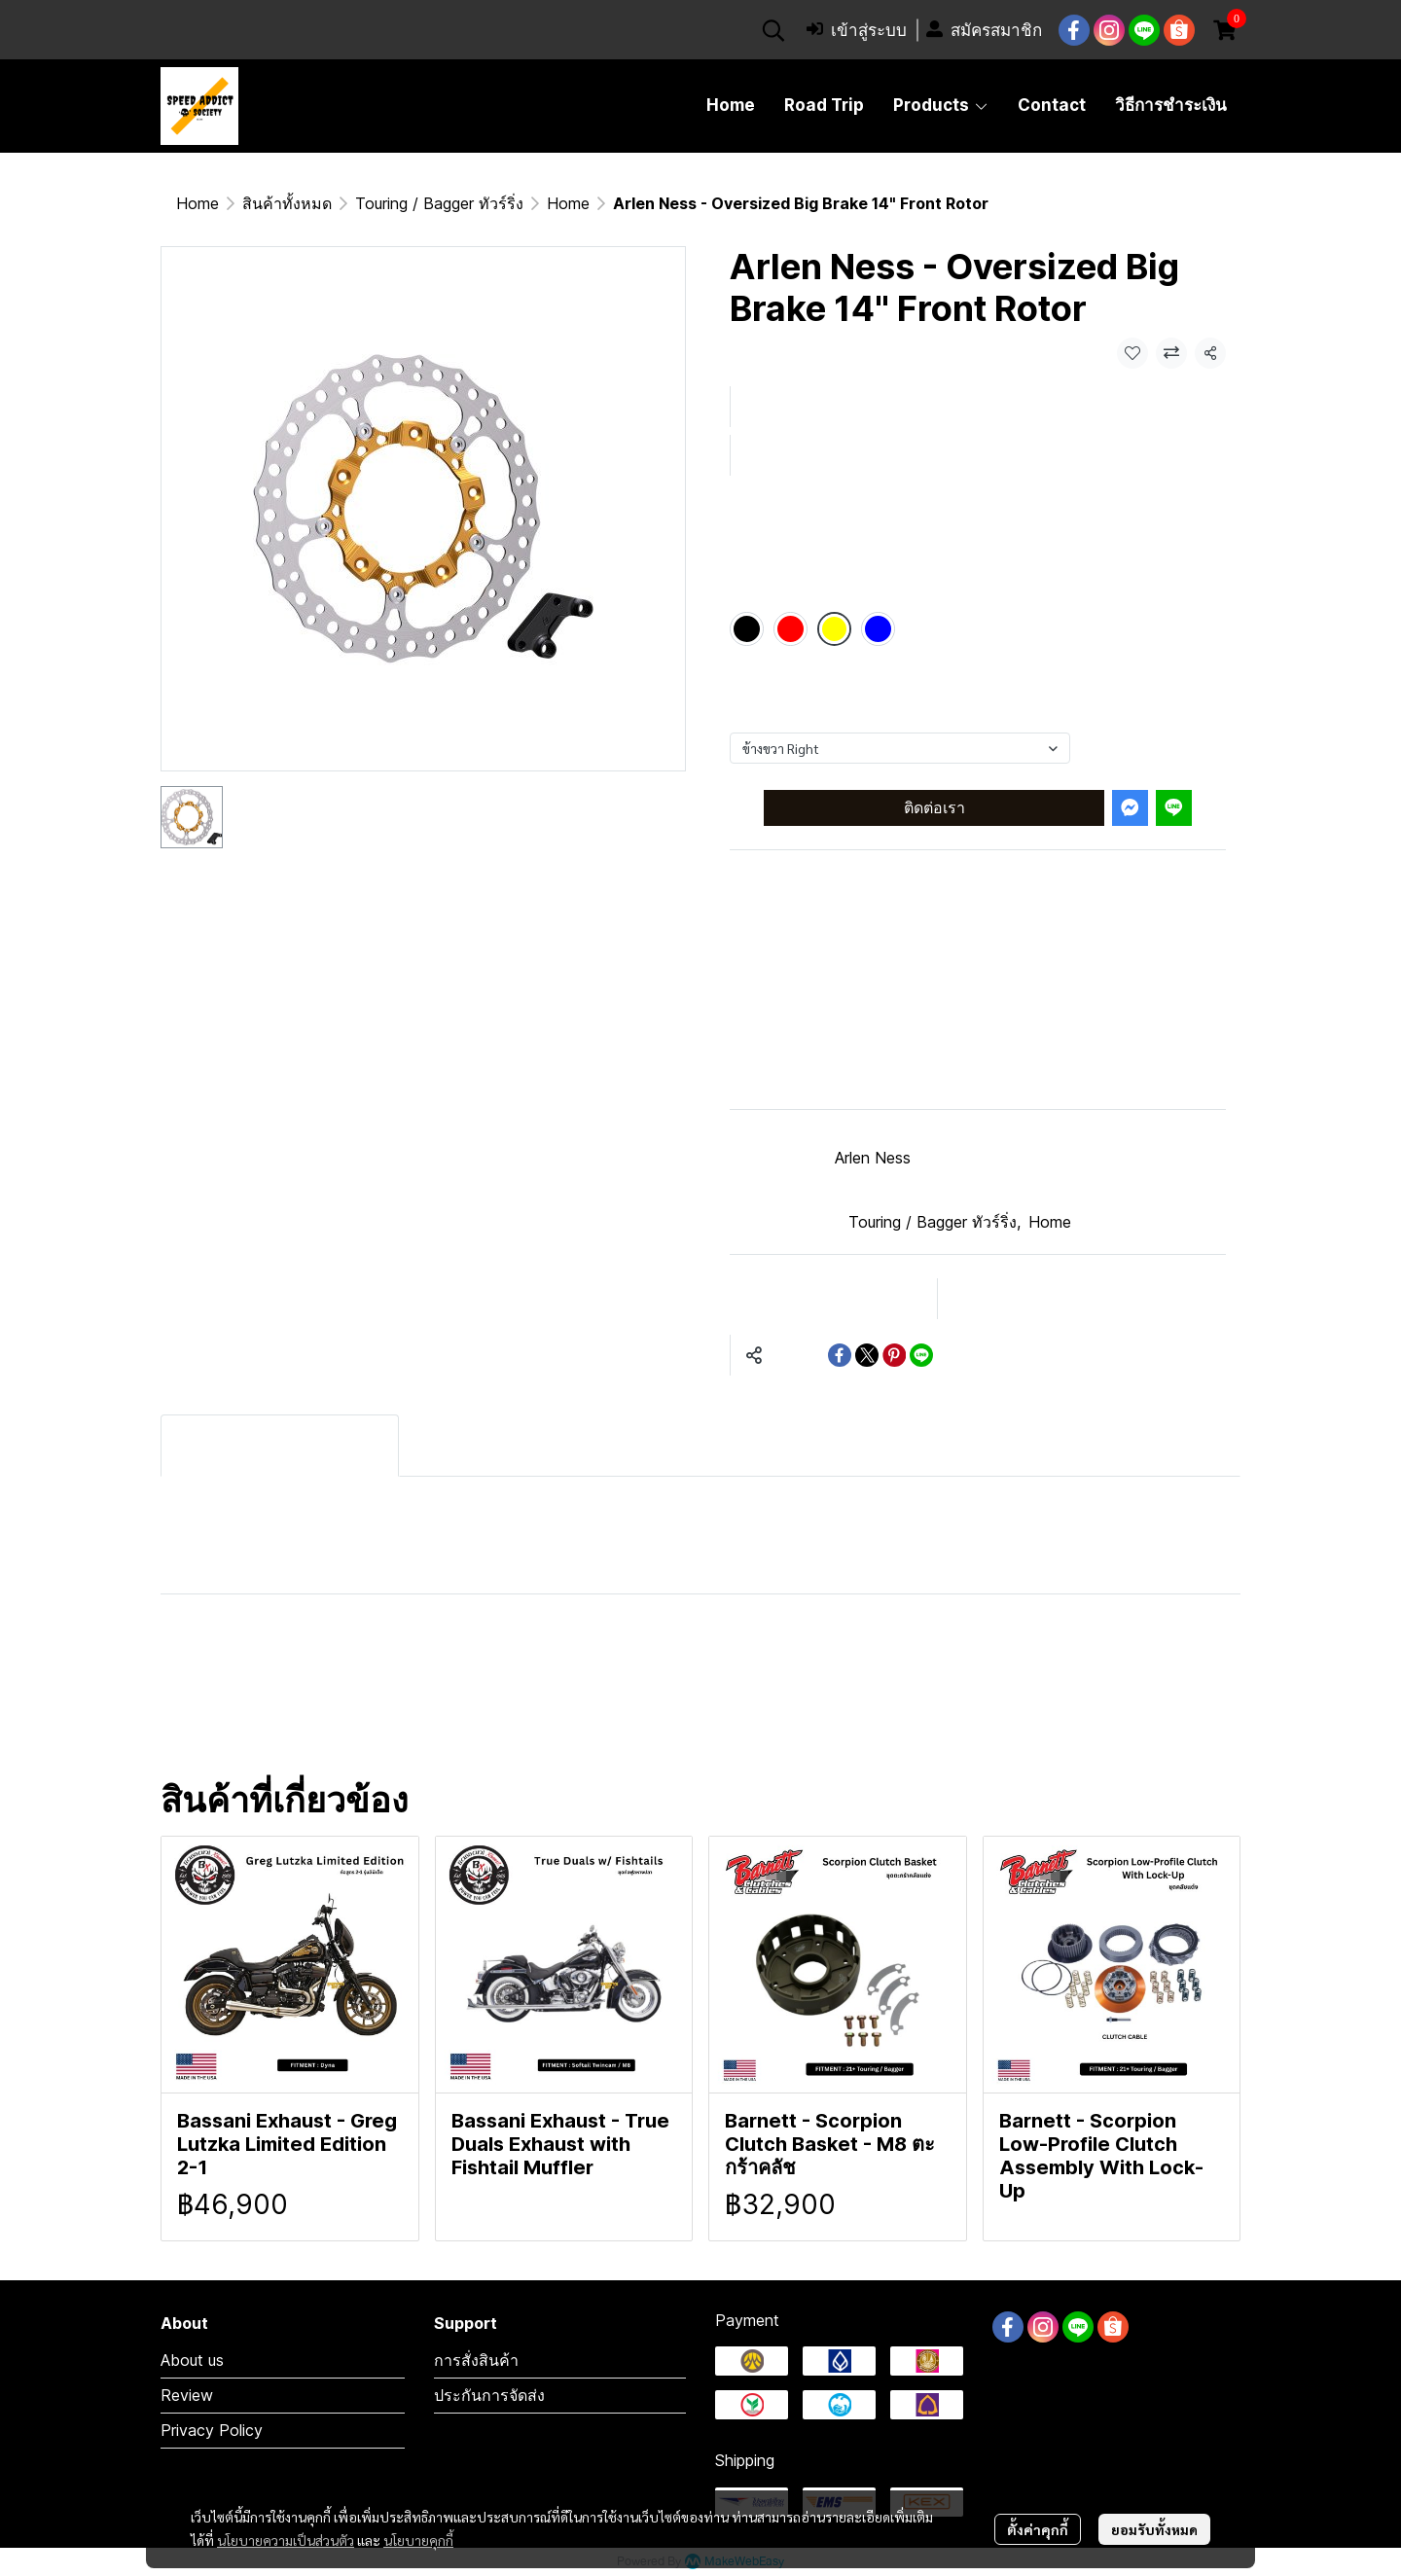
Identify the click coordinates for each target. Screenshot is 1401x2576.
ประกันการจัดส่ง (489, 2395)
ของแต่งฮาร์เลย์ (376, 1723)
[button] (773, 30)
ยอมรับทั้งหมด (1154, 2529)
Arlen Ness (873, 1157)
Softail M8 (598, 1659)
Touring (740, 1659)
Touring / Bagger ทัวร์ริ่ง (439, 203)
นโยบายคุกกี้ (418, 2540)
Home (197, 203)
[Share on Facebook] (839, 1355)
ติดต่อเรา (934, 807)
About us (192, 2360)
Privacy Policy (212, 2430)
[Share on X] (867, 1355)
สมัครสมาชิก (984, 30)
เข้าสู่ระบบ (857, 30)
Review (187, 2395)
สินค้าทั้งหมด (287, 203)
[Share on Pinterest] (894, 1355)
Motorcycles (895, 1659)
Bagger (457, 1659)
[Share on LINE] (921, 1355)
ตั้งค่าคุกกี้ (1037, 2529)
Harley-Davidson (274, 1659)
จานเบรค (717, 1723)
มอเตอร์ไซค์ (1074, 1659)
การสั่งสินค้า (476, 2360)
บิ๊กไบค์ (210, 1723)
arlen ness (565, 1723)
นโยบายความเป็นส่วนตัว (285, 2540)
